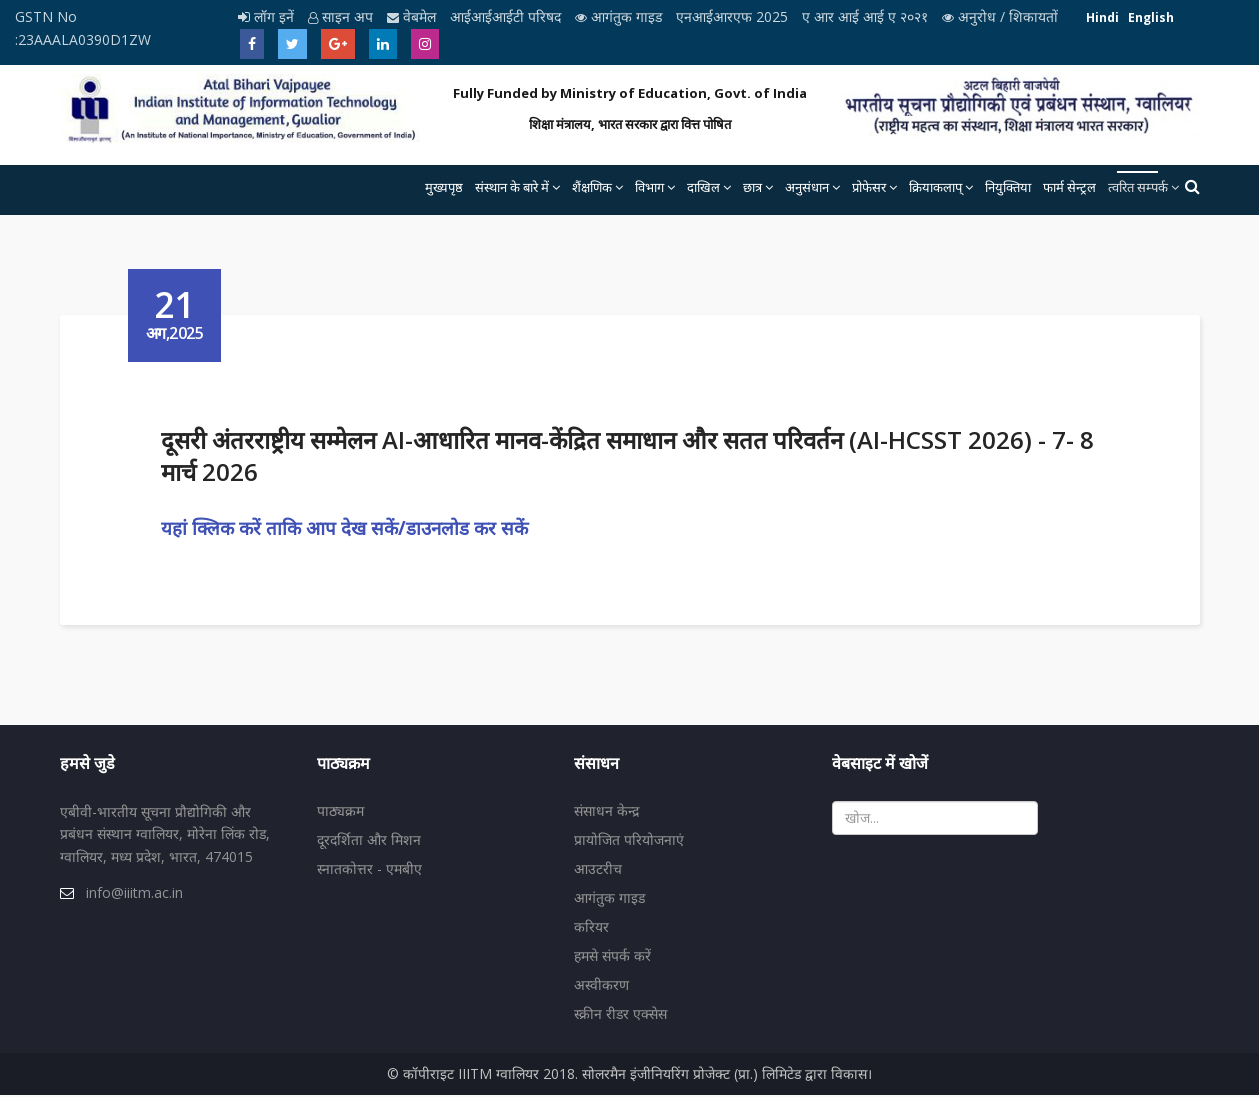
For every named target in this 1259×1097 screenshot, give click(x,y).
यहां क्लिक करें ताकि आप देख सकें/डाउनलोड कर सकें (346, 527)
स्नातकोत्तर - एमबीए (369, 869)
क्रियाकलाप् (935, 187)
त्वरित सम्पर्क (1138, 187)
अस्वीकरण (601, 985)
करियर (591, 927)
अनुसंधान (807, 187)
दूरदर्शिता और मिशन (369, 840)
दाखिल (703, 187)
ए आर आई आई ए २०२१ (867, 16)
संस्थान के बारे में (512, 187)
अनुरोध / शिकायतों (1000, 16)
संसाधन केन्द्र (606, 811)
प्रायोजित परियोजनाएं (629, 840)
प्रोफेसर (869, 187)
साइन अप (342, 16)
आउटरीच (598, 869)
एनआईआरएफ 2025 (734, 16)
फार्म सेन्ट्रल (1069, 187)
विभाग (649, 187)
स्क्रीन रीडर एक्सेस (620, 1014)
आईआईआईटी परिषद (507, 16)
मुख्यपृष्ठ (444, 187)
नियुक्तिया (1008, 187)
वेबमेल (413, 16)
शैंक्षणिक (592, 187)
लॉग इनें (268, 16)
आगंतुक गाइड (620, 16)
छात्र (752, 187)
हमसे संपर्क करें (612, 956)
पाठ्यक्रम (340, 811)
